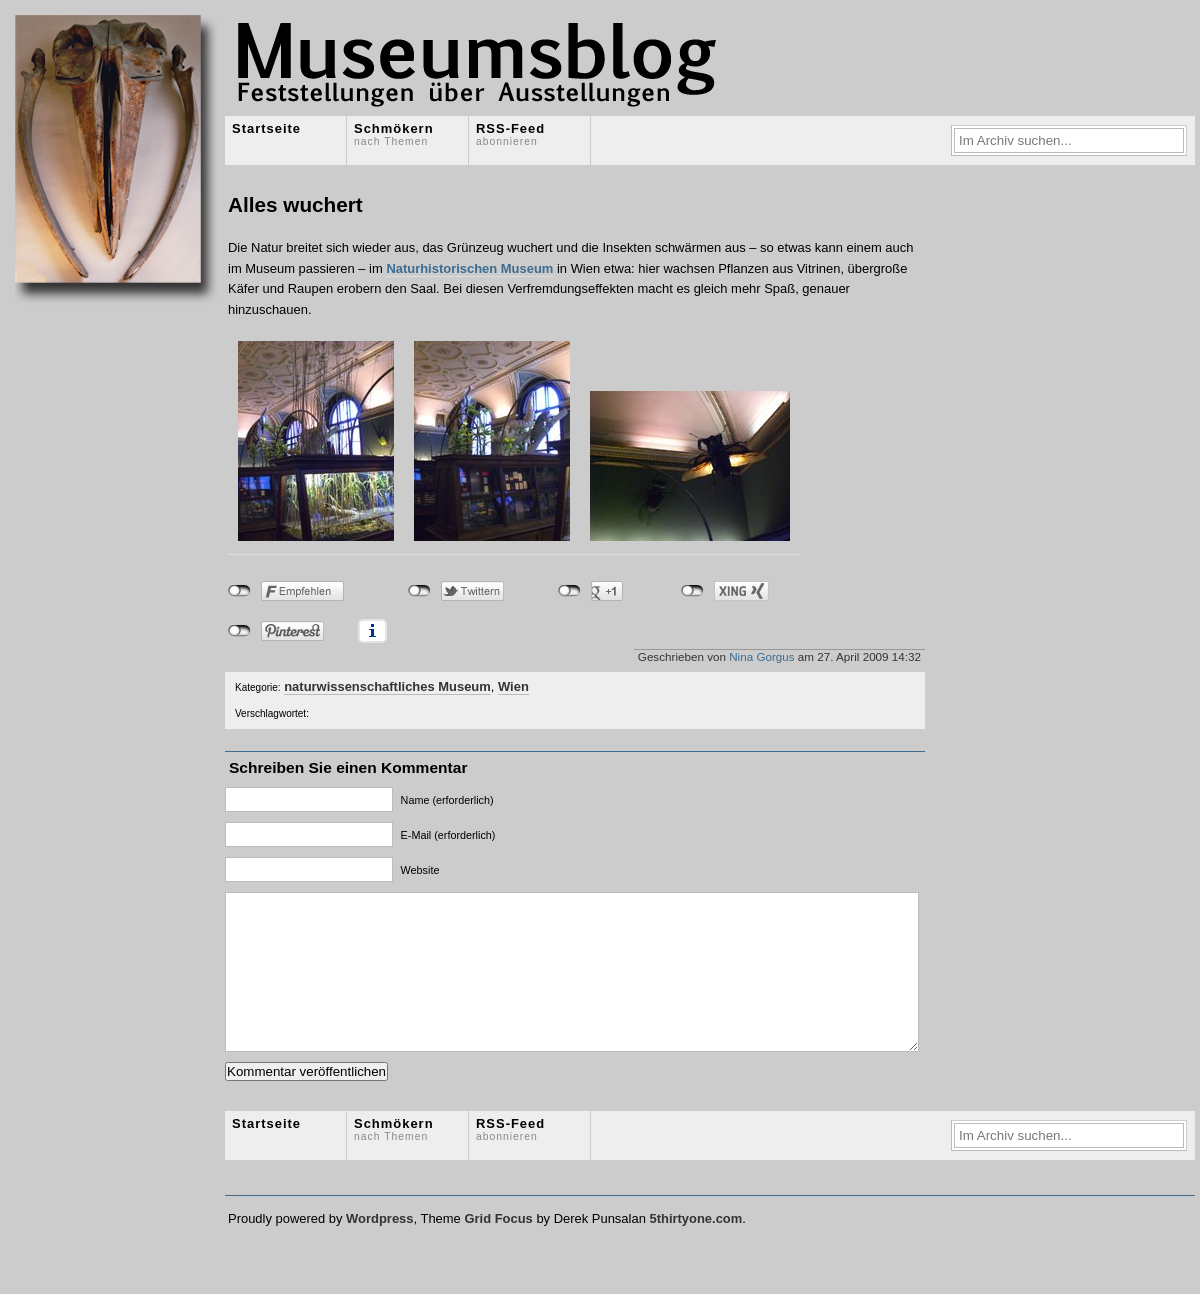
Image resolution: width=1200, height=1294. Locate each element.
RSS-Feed (510, 134)
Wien (513, 686)
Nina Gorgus (761, 656)
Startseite (266, 128)
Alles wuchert (295, 204)
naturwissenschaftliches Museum (387, 686)
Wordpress (379, 1248)
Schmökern (394, 134)
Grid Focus (498, 1248)
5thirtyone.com (695, 1248)
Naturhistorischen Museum (469, 268)
